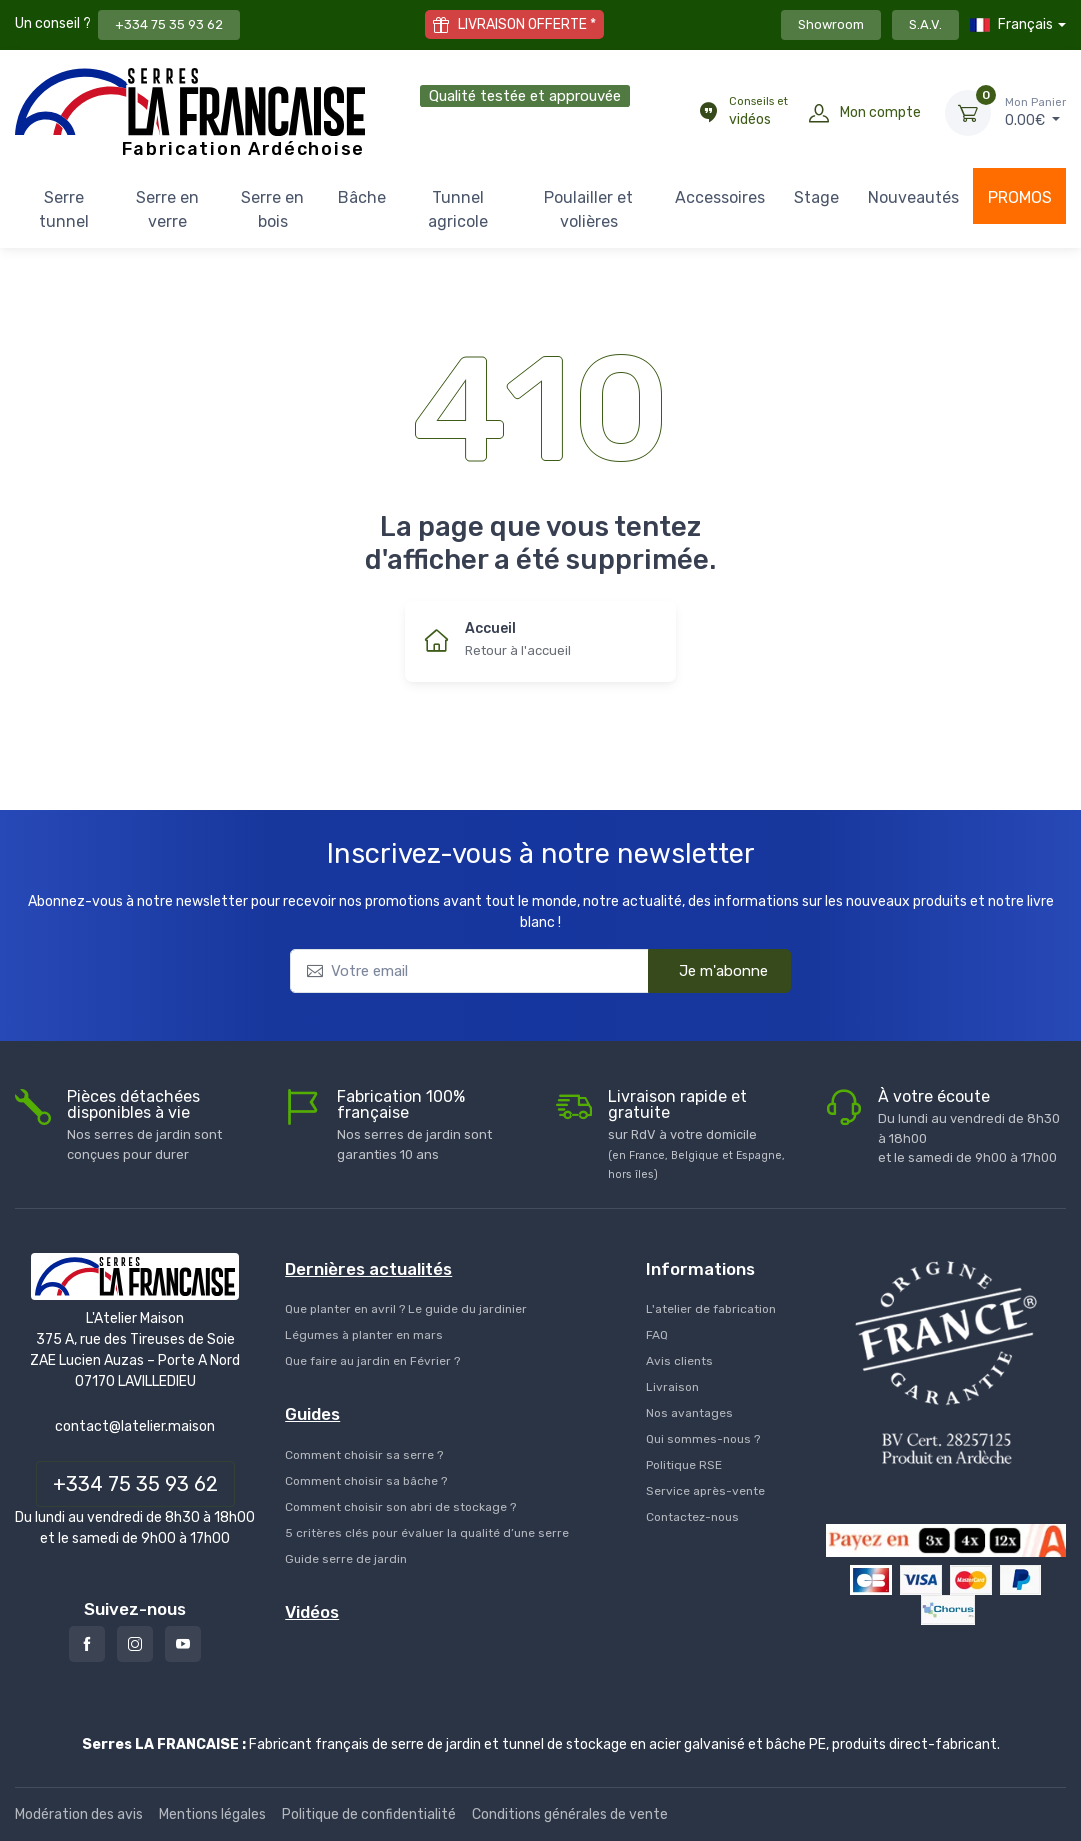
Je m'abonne (709, 970)
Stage (816, 197)
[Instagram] (135, 1644)
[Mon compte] (819, 113)
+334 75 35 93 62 (169, 24)
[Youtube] (183, 1644)
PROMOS (1020, 197)
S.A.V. (925, 24)
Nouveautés (913, 197)
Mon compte (880, 112)
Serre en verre (167, 209)
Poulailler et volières (588, 209)
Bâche (362, 197)
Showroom (831, 24)
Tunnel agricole (458, 209)
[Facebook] (87, 1644)
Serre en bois (272, 209)
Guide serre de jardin (346, 1559)
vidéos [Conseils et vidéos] (758, 111)
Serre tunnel (64, 209)
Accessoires (720, 197)
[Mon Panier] (968, 113)
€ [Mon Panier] (1035, 112)
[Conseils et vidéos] (708, 113)
